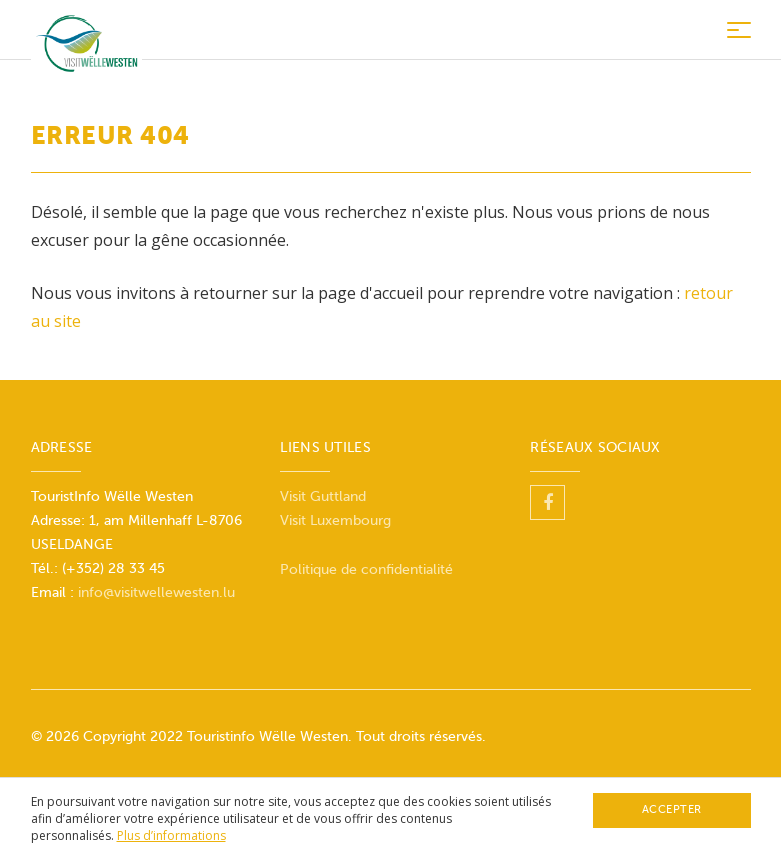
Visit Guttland (323, 496)
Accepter (672, 809)
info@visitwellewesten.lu (156, 592)
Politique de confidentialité (366, 569)
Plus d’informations (171, 835)
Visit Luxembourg (335, 520)
